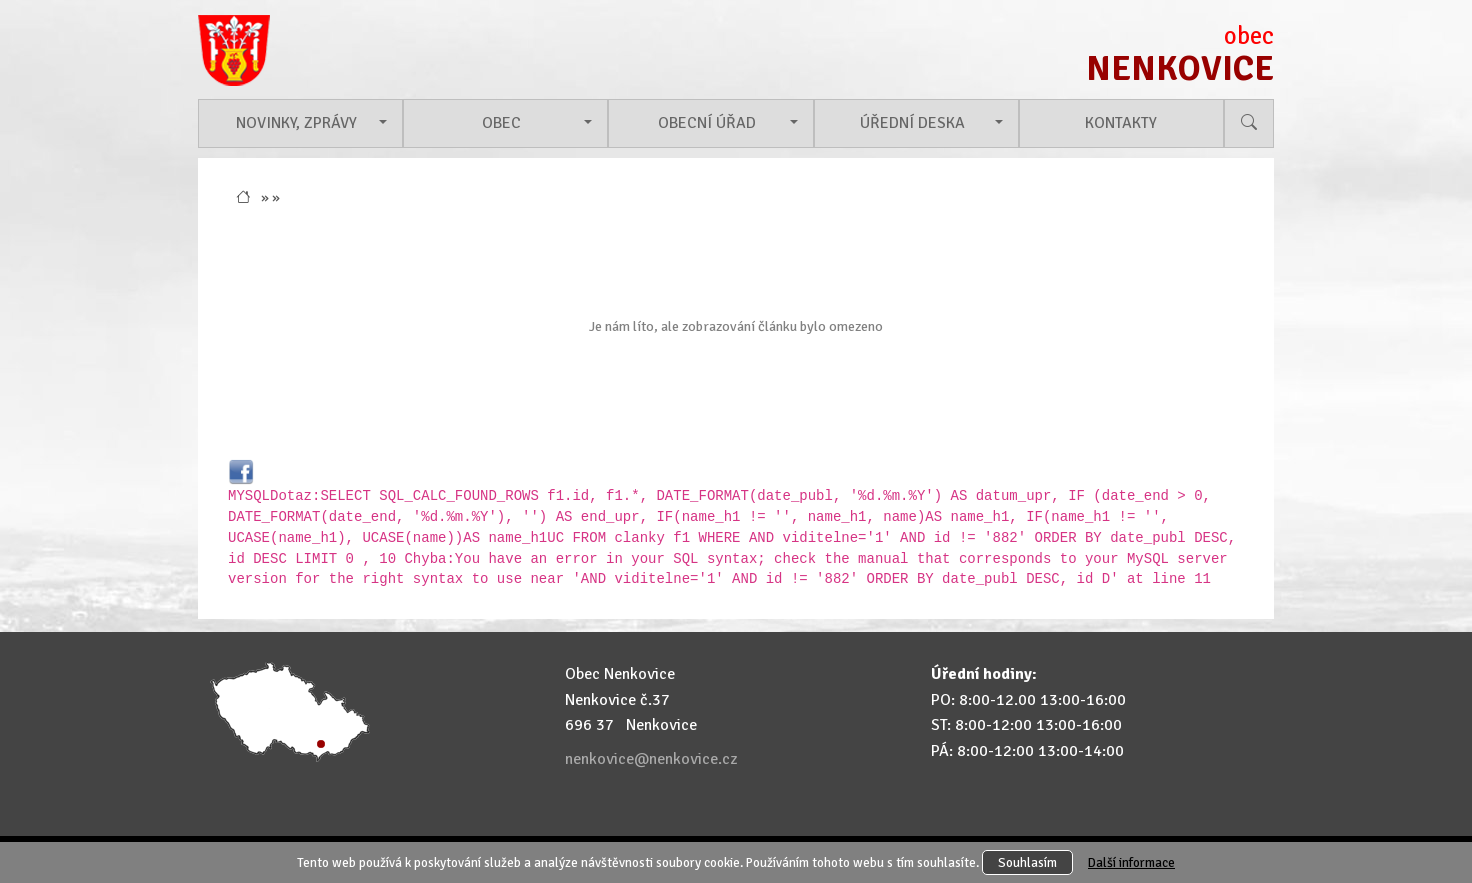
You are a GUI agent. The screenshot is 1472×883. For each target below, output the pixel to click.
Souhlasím (1027, 862)
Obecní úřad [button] (707, 123)
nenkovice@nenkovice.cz (651, 759)
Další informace (1131, 862)
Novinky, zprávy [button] (296, 123)
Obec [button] (501, 123)
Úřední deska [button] (912, 123)
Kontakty (1121, 123)
